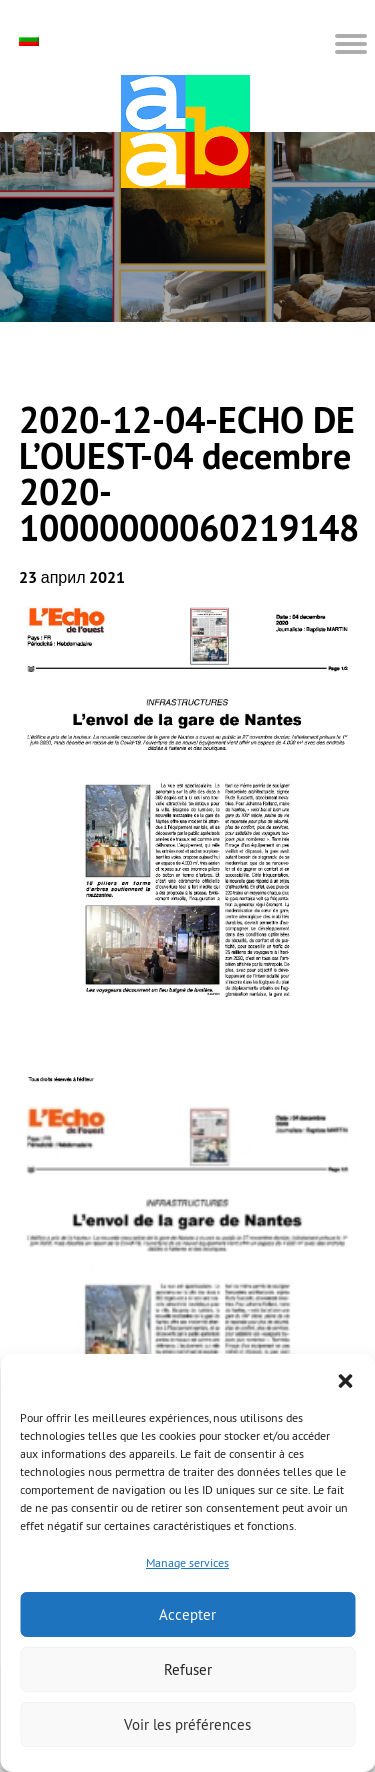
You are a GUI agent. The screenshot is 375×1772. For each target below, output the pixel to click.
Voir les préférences (187, 1724)
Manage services (187, 1562)
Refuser (188, 1669)
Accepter (187, 1614)
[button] (345, 1379)
